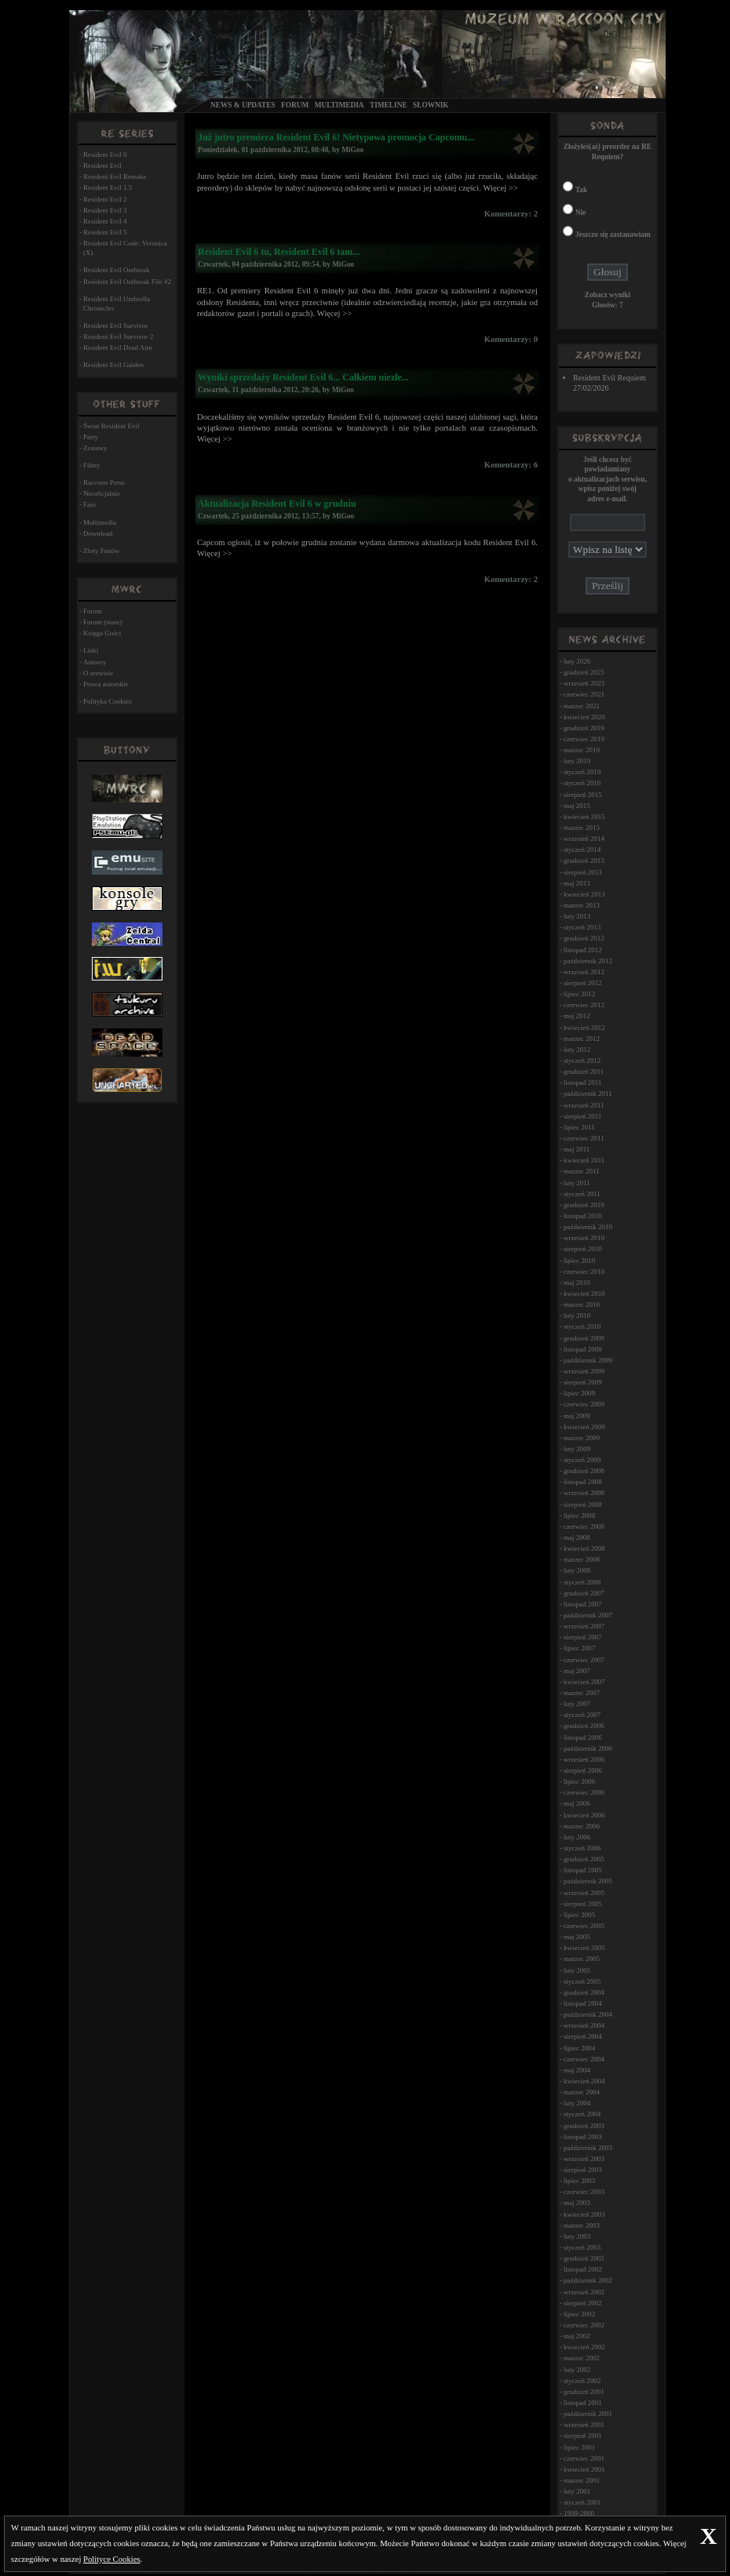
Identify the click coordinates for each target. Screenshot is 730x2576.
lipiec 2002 (579, 2314)
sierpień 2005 (583, 1904)
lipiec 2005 (579, 1915)
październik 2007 (588, 1615)
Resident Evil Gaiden (113, 365)
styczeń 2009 (582, 1460)
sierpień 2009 (583, 1382)
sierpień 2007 (583, 1637)
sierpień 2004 (583, 2036)
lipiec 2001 (579, 2447)
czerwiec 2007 (584, 1660)
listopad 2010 (583, 1216)
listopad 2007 (583, 1604)
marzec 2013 (582, 905)
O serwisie (98, 673)
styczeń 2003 (582, 2247)
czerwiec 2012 (584, 1005)
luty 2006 (577, 1837)
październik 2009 (588, 1360)
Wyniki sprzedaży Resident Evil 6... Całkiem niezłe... (303, 377)
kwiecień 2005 (584, 1948)
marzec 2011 (582, 1171)
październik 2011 (588, 1093)
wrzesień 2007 (584, 1626)
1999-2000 (579, 2513)
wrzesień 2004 (584, 2025)
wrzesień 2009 (584, 1371)
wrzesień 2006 (584, 1759)
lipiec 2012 (579, 994)
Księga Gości (102, 633)
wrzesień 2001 (584, 2425)
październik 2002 (588, 2280)
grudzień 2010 (584, 1205)
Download (98, 533)
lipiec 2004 (579, 2048)
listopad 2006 (583, 1737)
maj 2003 (577, 2203)
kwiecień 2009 (584, 1427)
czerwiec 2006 (584, 1792)
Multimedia (339, 105)
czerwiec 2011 (584, 1138)
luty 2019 (577, 761)
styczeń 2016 (582, 783)
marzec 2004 (582, 2092)
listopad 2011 (582, 1082)
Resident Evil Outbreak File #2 (127, 282)
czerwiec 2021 (584, 694)
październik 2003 (588, 2148)
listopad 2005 (583, 1870)
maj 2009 (577, 1416)
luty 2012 (577, 1049)
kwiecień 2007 (584, 1682)
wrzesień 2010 (584, 1238)
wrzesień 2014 (584, 838)
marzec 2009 (582, 1438)
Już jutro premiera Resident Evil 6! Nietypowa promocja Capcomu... (336, 137)
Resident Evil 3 (105, 210)
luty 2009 (577, 1449)
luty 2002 (577, 2370)
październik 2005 (588, 1881)
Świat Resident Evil (111, 426)
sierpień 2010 (583, 1249)
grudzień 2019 (584, 728)
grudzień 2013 (584, 860)
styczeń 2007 (582, 1715)
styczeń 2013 (582, 927)
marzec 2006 (582, 1826)
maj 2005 (577, 1937)
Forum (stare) (102, 622)
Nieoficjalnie (101, 493)
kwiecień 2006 (584, 1815)
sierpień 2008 (583, 1504)
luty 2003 (577, 2236)
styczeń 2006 (582, 1848)
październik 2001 (588, 2414)
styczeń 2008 (582, 1582)
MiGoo (352, 150)
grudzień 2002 (584, 2258)
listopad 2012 (583, 950)
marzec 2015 (582, 827)
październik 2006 (588, 1748)
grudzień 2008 (584, 1471)
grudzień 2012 (584, 938)
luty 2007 (577, 1704)
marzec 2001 (582, 2480)
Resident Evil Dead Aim (117, 347)
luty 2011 (577, 1183)
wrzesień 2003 (584, 2159)
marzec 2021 (582, 706)
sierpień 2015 (583, 795)
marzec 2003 (582, 2225)
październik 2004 (588, 2014)
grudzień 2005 (584, 1859)
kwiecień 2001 (584, 2469)
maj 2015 (577, 806)
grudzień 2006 (584, 1726)
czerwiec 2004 (584, 2059)
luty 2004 (577, 2103)
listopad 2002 (583, 2269)
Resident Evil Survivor (115, 325)
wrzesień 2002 (584, 2292)
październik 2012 (588, 961)
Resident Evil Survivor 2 (118, 336)
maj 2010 (577, 1282)
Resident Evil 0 (105, 154)
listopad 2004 (583, 2003)
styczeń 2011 (582, 1194)
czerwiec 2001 (584, 2458)
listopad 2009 (583, 1349)
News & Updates (243, 105)
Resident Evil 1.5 (107, 187)
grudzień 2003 (584, 2126)
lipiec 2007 (579, 1648)
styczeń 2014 (582, 849)
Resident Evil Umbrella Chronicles (116, 303)
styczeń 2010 (582, 1326)
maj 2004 (577, 2070)
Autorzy (95, 662)
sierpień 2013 (583, 872)
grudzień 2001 (584, 2392)
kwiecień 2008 (584, 1548)
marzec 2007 (582, 1693)
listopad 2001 (583, 2403)
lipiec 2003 (579, 2181)
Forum (294, 105)
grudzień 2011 (584, 1071)
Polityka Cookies (107, 701)
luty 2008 (577, 1570)
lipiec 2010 (579, 1260)
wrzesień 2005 (584, 1893)
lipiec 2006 (579, 1781)
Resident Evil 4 (105, 221)
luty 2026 (577, 661)
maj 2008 (577, 1537)
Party (90, 437)
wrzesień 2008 (584, 1493)
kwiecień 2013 (584, 894)
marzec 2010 (582, 1304)
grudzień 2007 (584, 1593)
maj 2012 (577, 1016)
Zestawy (95, 448)
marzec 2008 (582, 1559)
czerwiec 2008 (584, 1526)
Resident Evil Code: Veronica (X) (125, 248)
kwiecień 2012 (584, 1027)
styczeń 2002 (582, 2381)
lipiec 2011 (579, 1127)
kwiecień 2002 (584, 2347)
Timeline (388, 105)
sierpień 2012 (583, 983)
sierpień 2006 (583, 1770)
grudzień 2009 (584, 1338)
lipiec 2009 (579, 1393)
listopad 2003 (583, 2137)
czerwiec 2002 (584, 2325)
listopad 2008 (583, 1482)
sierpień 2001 (583, 2436)
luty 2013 (577, 916)
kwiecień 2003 (584, 2214)
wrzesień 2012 (584, 972)
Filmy (91, 465)
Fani (89, 504)
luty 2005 (577, 1970)
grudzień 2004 (584, 1992)
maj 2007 (577, 1671)
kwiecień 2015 (584, 816)
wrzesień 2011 (584, 1105)
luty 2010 (577, 1315)
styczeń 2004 (582, 2114)
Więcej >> (500, 188)
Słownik (431, 105)
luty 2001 (577, 2491)
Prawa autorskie (106, 684)
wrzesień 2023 (584, 683)
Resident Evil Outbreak (116, 270)
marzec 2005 (582, 1959)
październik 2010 (588, 1227)
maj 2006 (577, 1803)
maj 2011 (576, 1149)
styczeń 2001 (582, 2502)
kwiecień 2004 (584, 2081)
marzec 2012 (582, 1038)
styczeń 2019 (582, 772)
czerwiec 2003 (584, 2192)
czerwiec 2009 (584, 1404)
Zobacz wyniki (607, 295)
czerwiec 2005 (584, 1926)
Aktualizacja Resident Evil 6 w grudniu (277, 503)
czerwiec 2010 (584, 1271)
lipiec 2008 (579, 1515)
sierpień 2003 (583, 2170)
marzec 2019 (582, 750)
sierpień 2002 (583, 2303)
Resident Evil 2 (105, 199)
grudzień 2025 (584, 672)
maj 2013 (577, 883)
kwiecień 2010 (584, 1293)
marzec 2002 (582, 2358)
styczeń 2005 (582, 1981)
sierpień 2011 (582, 1116)
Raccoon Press (104, 482)
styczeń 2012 (582, 1060)
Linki (91, 650)
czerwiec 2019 (584, 739)
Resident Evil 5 (105, 232)
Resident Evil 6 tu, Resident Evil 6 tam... (279, 251)
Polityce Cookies (112, 2559)
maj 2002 (577, 2336)
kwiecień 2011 (584, 1160)
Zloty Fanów (101, 551)
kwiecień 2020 (584, 717)
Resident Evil (102, 165)
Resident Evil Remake (114, 176)
